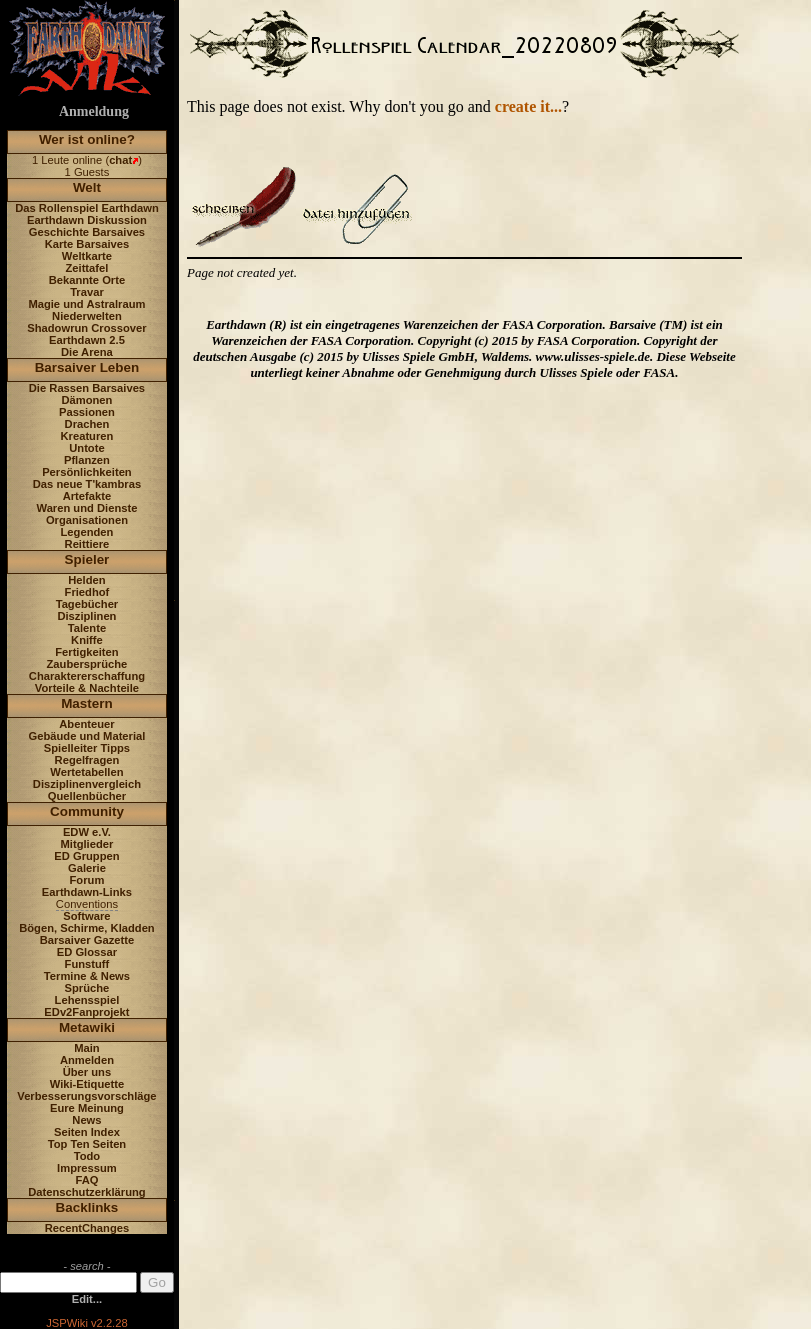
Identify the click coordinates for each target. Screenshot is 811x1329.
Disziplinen (86, 616)
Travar (87, 292)
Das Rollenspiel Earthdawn (87, 208)
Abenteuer (86, 724)
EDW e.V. (87, 832)
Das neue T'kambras (87, 484)
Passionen (87, 412)
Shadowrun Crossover (86, 328)
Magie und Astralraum (86, 304)
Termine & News (87, 976)
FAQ (86, 1180)
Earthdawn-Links (87, 892)
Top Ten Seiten (87, 1144)
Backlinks (87, 1207)
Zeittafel (86, 268)
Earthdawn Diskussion (87, 220)
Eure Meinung (87, 1108)
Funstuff (87, 964)
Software (86, 916)
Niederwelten (87, 316)
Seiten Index (87, 1132)
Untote (86, 448)
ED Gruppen (86, 856)
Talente (87, 628)
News (86, 1120)
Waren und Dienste (86, 508)
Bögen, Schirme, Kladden (87, 928)
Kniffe (87, 640)
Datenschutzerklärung (87, 1192)
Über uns (87, 1072)
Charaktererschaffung (87, 676)
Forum (87, 880)
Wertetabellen (86, 772)
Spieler (87, 559)
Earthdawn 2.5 (87, 340)
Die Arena (87, 352)
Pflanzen (87, 460)
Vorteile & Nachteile (87, 688)
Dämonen (86, 400)
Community (87, 811)
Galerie (87, 868)
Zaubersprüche (87, 664)
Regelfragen (87, 760)
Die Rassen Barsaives (87, 388)
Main (86, 1048)
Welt (87, 187)
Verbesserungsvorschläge (86, 1096)
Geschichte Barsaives (87, 232)
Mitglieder (87, 844)
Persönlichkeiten (87, 472)
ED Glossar (87, 952)
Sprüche (87, 988)
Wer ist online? (87, 139)
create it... (528, 106)
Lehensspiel (87, 1000)
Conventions (87, 904)
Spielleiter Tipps (87, 748)
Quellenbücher (87, 796)
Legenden (87, 532)
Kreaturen (87, 436)
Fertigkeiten (86, 652)
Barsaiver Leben (87, 367)
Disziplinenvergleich (87, 784)
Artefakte (87, 496)
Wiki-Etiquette (87, 1084)
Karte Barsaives (87, 244)
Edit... (87, 1299)
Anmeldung (94, 111)
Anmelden (87, 1060)
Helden (86, 580)
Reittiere (87, 544)
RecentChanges (87, 1228)
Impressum (87, 1168)
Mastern (87, 703)
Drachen (87, 424)
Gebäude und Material (87, 736)
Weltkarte (87, 256)
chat (120, 160)
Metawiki (87, 1027)
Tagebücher (87, 604)
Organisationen (87, 520)
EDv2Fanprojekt (86, 1012)
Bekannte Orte (87, 280)
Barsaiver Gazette (87, 940)
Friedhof (87, 592)
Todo (87, 1156)
